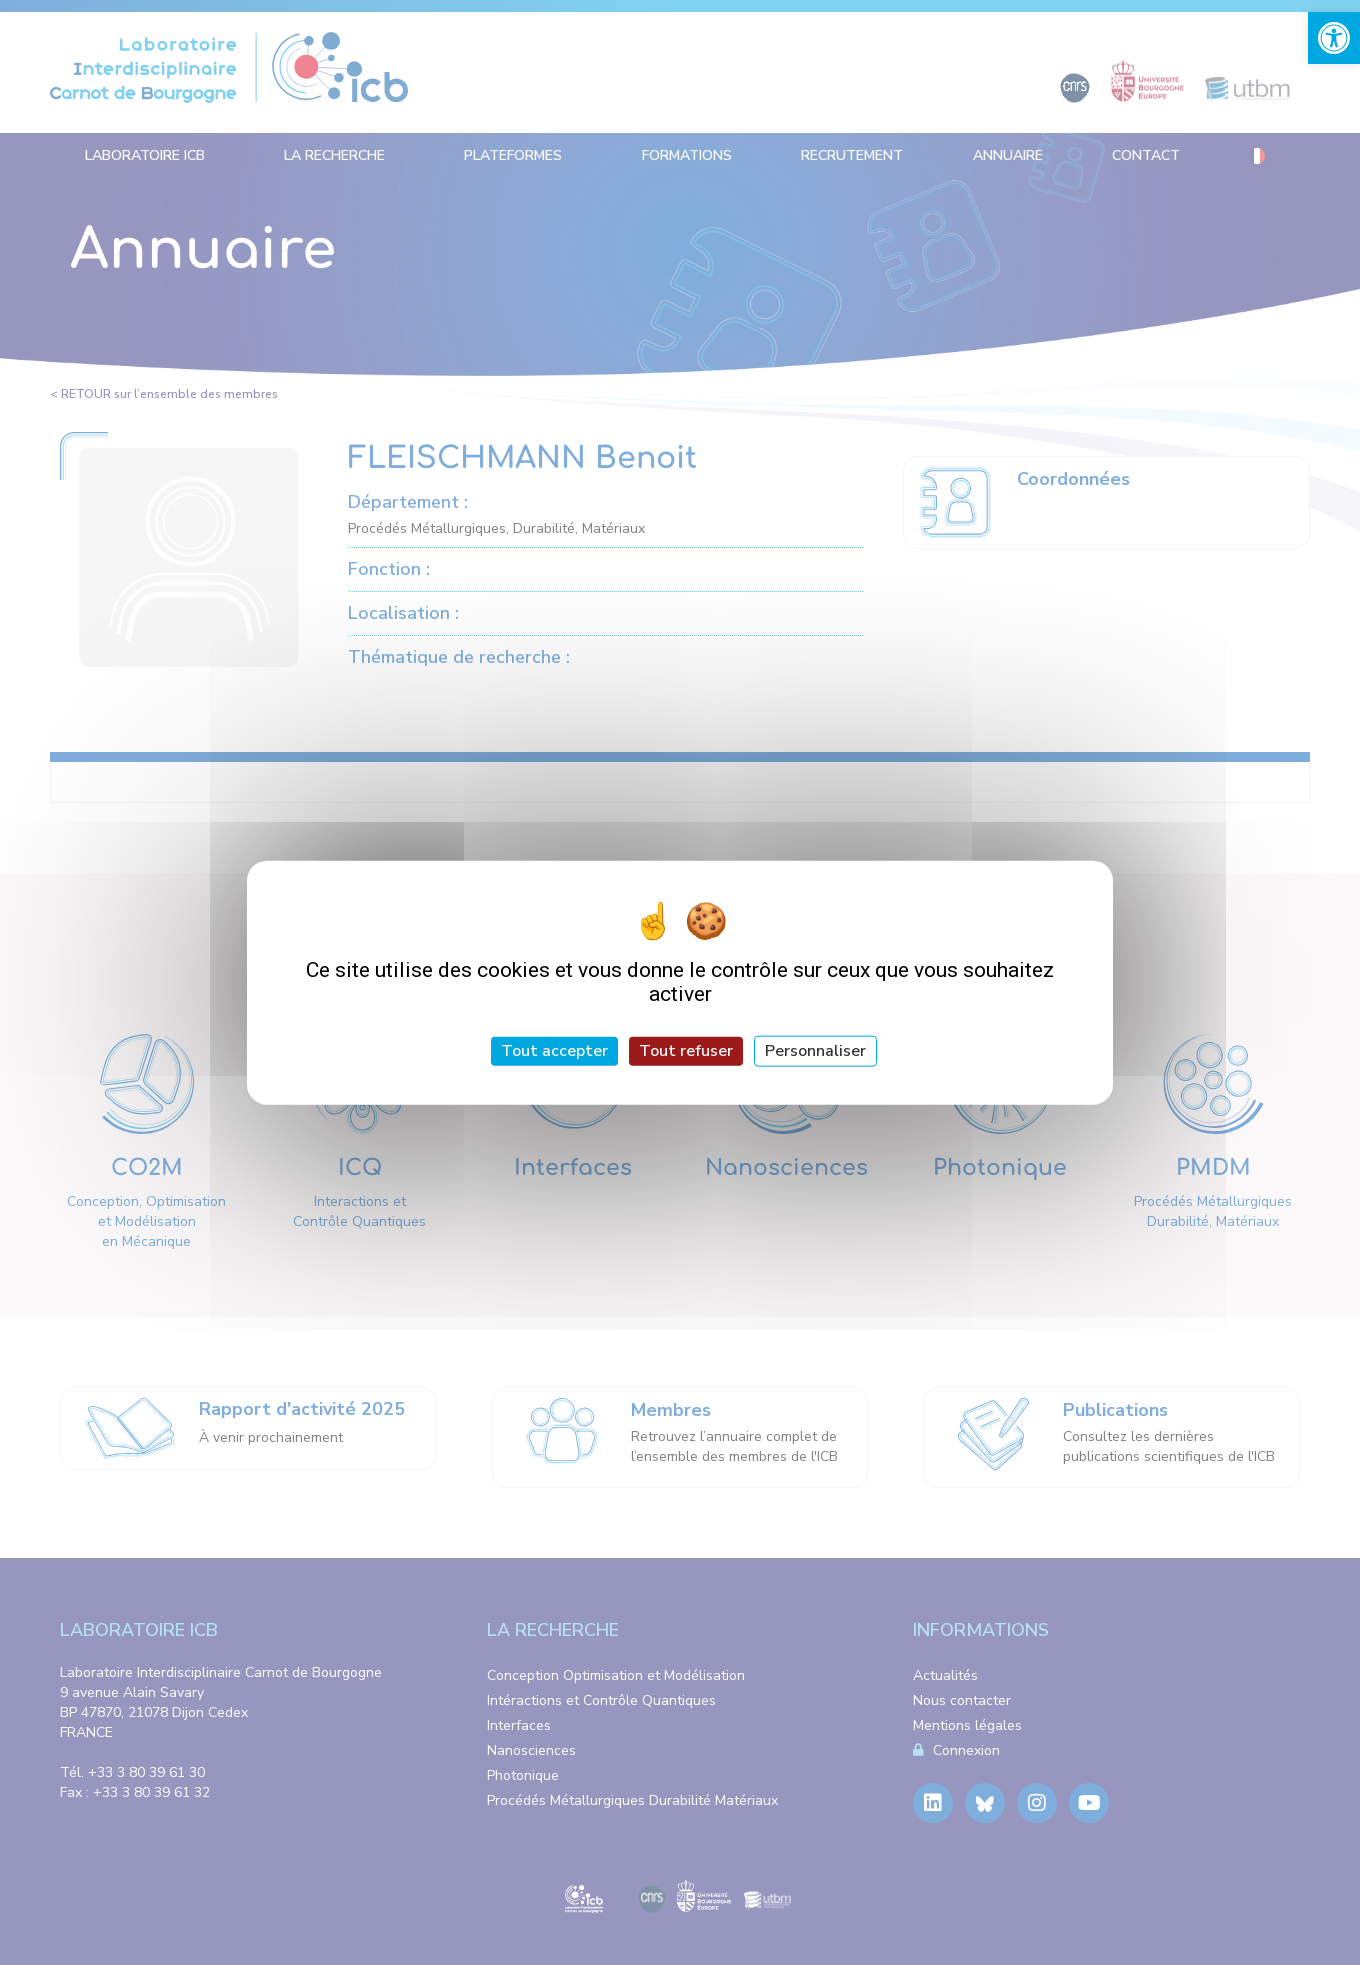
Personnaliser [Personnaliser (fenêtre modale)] (815, 1051)
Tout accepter (554, 1051)
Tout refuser (686, 1051)
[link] (1334, 38)
